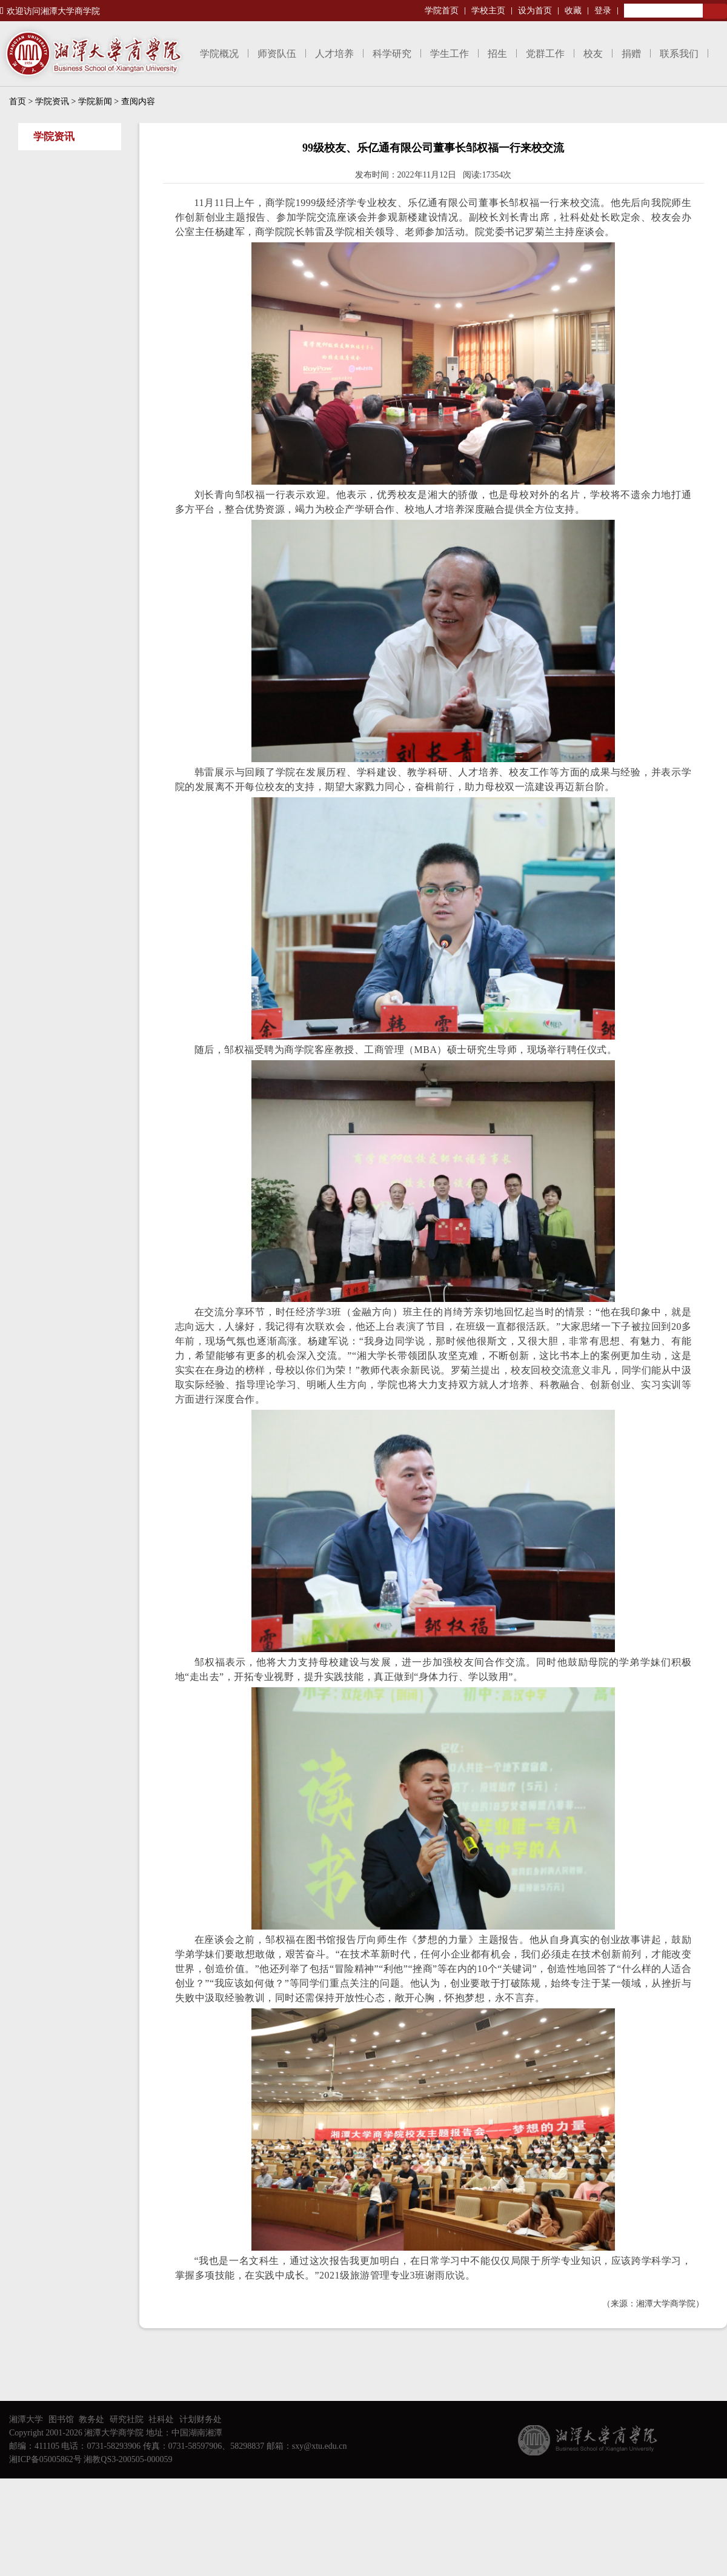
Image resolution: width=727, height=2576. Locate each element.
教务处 (91, 2419)
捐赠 (631, 53)
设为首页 (535, 10)
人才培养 (334, 53)
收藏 (573, 10)
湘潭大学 (26, 2419)
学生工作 (449, 53)
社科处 (161, 2419)
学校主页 (488, 10)
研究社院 (127, 2419)
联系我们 (679, 53)
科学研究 (392, 53)
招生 (497, 53)
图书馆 (61, 2419)
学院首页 (442, 10)
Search (715, 11)
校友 (593, 53)
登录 (602, 10)
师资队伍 (276, 53)
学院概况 (219, 53)
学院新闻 (95, 101)
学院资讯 (52, 101)
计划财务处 (200, 2419)
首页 (17, 101)
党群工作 (545, 53)
